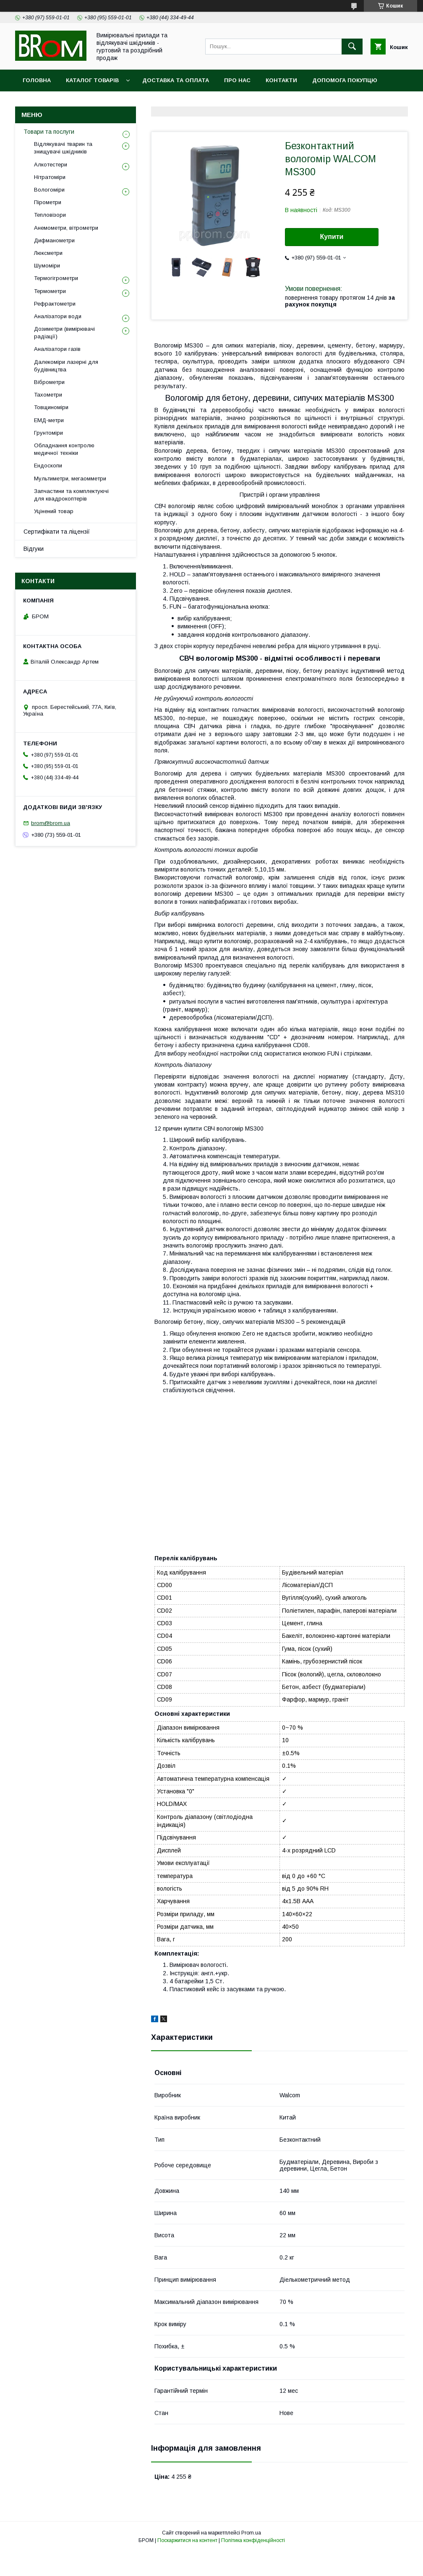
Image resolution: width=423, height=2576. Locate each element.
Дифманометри (54, 240)
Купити (332, 236)
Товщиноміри (51, 407)
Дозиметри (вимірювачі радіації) (64, 333)
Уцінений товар (53, 511)
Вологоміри (49, 190)
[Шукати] (352, 46)
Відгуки (34, 548)
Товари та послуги (49, 131)
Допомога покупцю (344, 80)
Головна (37, 80)
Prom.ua (251, 2533)
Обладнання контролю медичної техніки (64, 449)
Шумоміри (47, 265)
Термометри (50, 291)
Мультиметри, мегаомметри (70, 478)
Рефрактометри (55, 304)
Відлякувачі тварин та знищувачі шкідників (63, 148)
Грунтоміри (48, 433)
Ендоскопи (48, 465)
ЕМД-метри (49, 420)
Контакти (281, 80)
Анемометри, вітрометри (66, 228)
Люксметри (48, 253)
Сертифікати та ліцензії (57, 531)
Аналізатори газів (57, 349)
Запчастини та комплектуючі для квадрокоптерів (71, 495)
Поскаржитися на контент (187, 2540)
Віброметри (49, 382)
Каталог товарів (92, 80)
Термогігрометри (56, 278)
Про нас (237, 80)
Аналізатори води (57, 316)
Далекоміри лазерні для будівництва (66, 366)
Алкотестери (50, 164)
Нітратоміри (49, 177)
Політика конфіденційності (253, 2540)
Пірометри (47, 202)
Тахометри (48, 395)
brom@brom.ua (50, 823)
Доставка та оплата (175, 80)
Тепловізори (50, 215)
